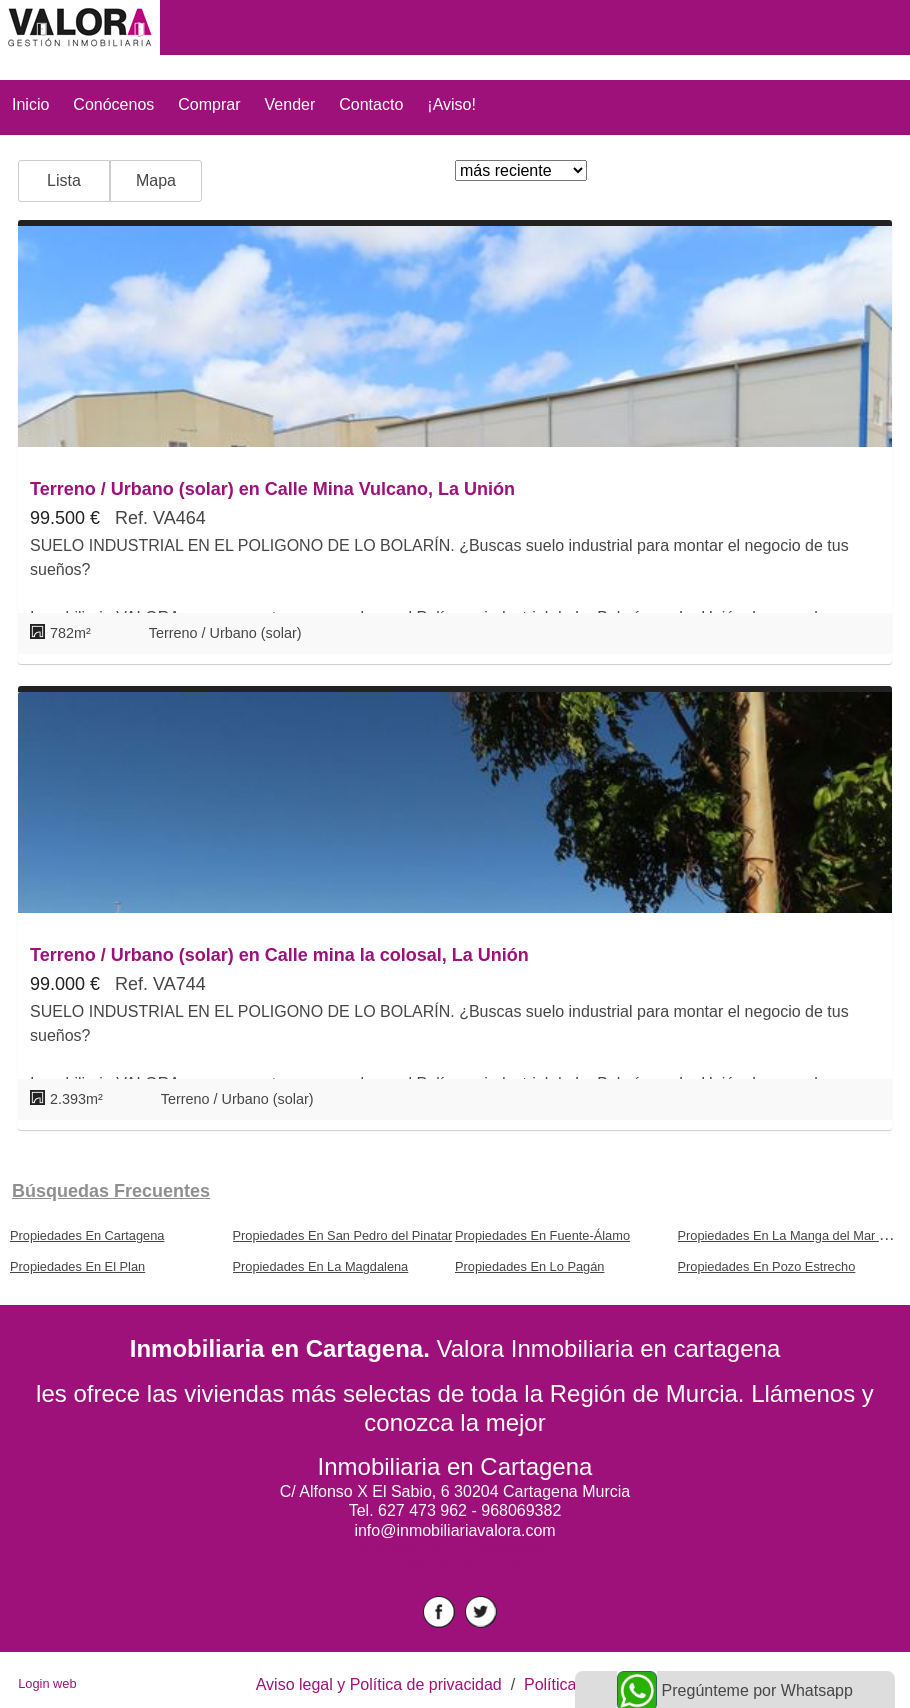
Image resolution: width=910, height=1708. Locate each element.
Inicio (30, 104)
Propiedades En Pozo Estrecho (767, 1266)
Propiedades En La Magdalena (321, 1266)
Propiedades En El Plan (77, 1266)
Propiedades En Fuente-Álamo (542, 1235)
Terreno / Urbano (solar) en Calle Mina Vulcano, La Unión (272, 489)
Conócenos (113, 104)
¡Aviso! (451, 104)
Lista (64, 180)
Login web (47, 1683)
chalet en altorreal (454, 1566)
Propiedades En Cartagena (87, 1235)
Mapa (156, 180)
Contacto (371, 104)
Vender (290, 104)
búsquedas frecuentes (111, 1191)
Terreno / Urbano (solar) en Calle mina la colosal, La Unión (279, 955)
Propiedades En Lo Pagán (529, 1266)
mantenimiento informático (455, 1548)
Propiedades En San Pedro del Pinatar (343, 1235)
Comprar (209, 104)
